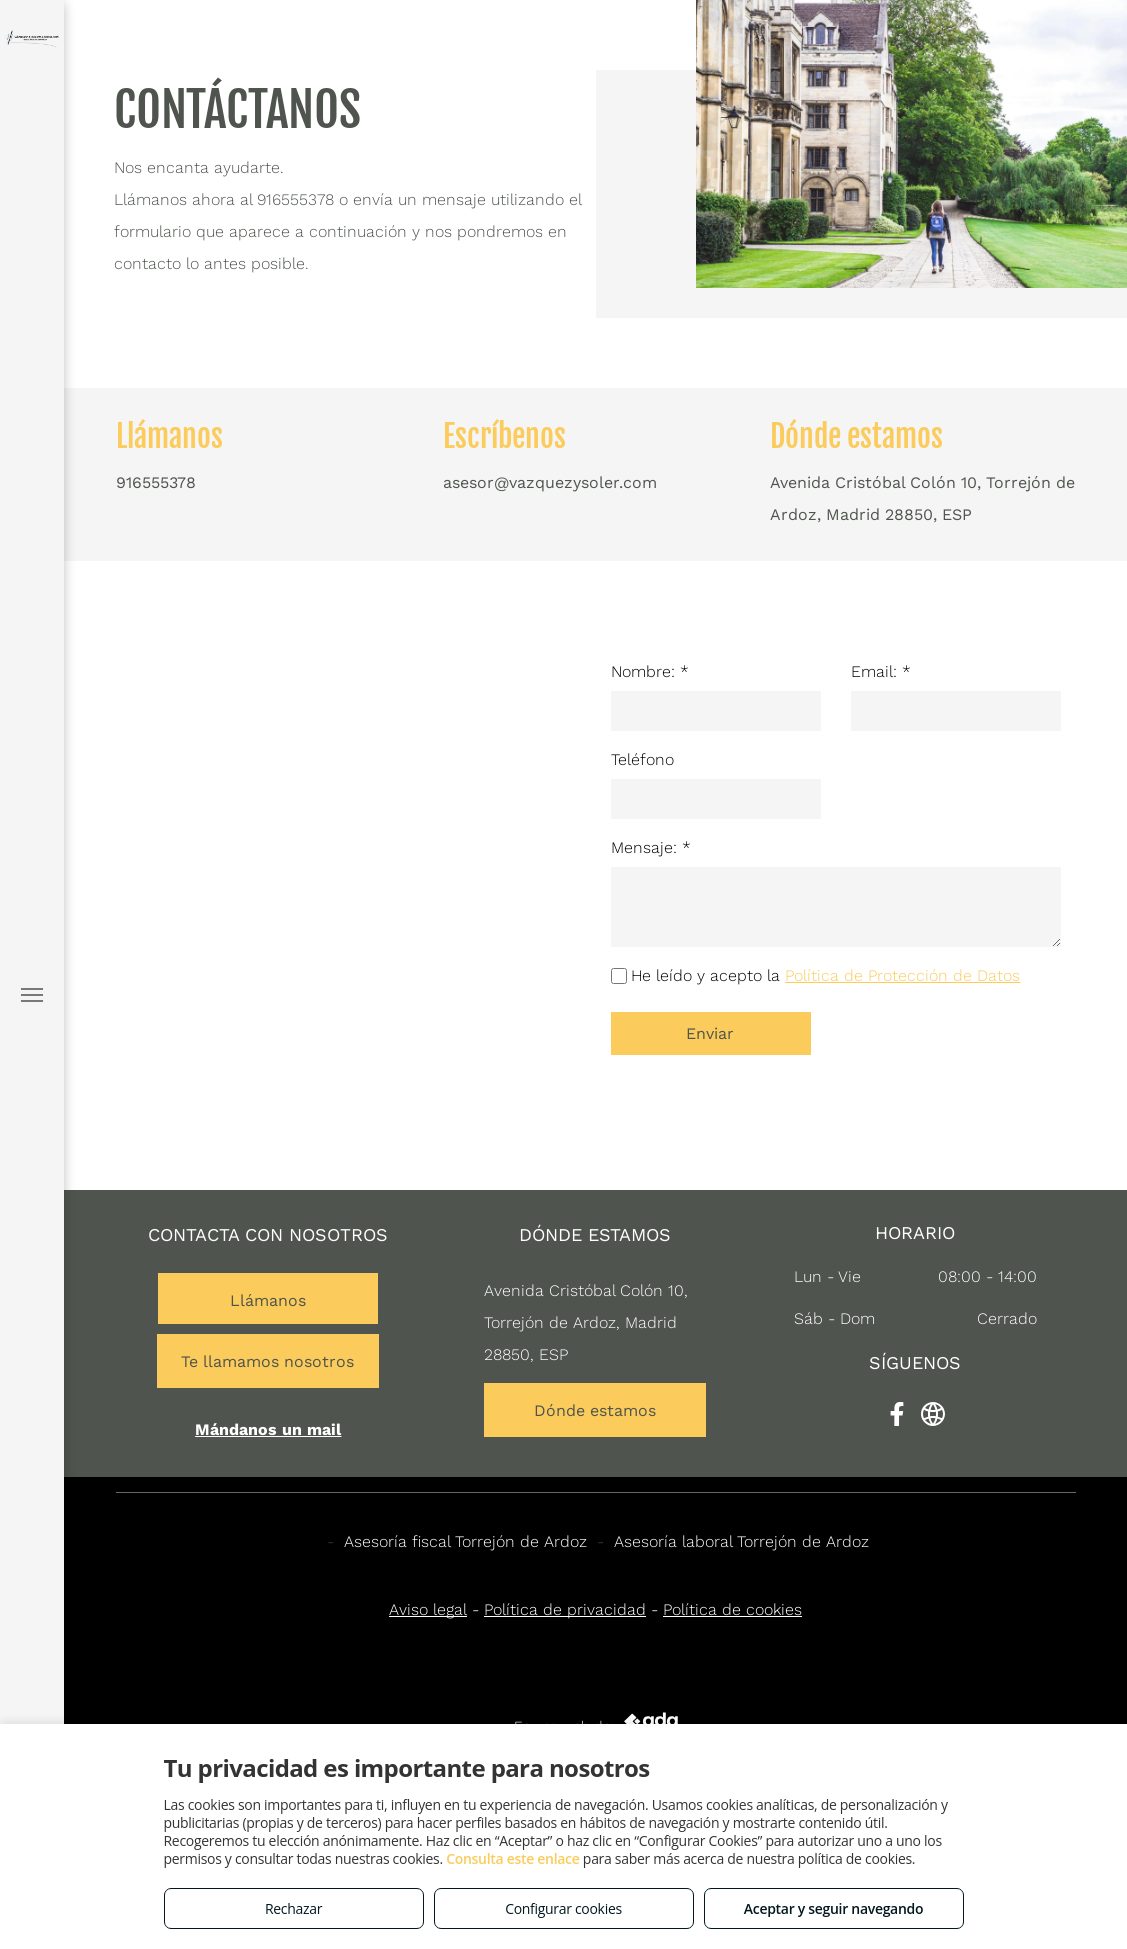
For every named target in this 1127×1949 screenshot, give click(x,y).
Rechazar (293, 1908)
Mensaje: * (651, 847)
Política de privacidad (565, 1609)
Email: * (881, 671)
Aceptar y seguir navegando (833, 1908)
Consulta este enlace (512, 1858)
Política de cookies (732, 1609)
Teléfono (642, 759)
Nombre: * (650, 671)
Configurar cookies (563, 1908)
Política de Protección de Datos (902, 975)
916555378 (295, 199)
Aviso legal (428, 1609)
